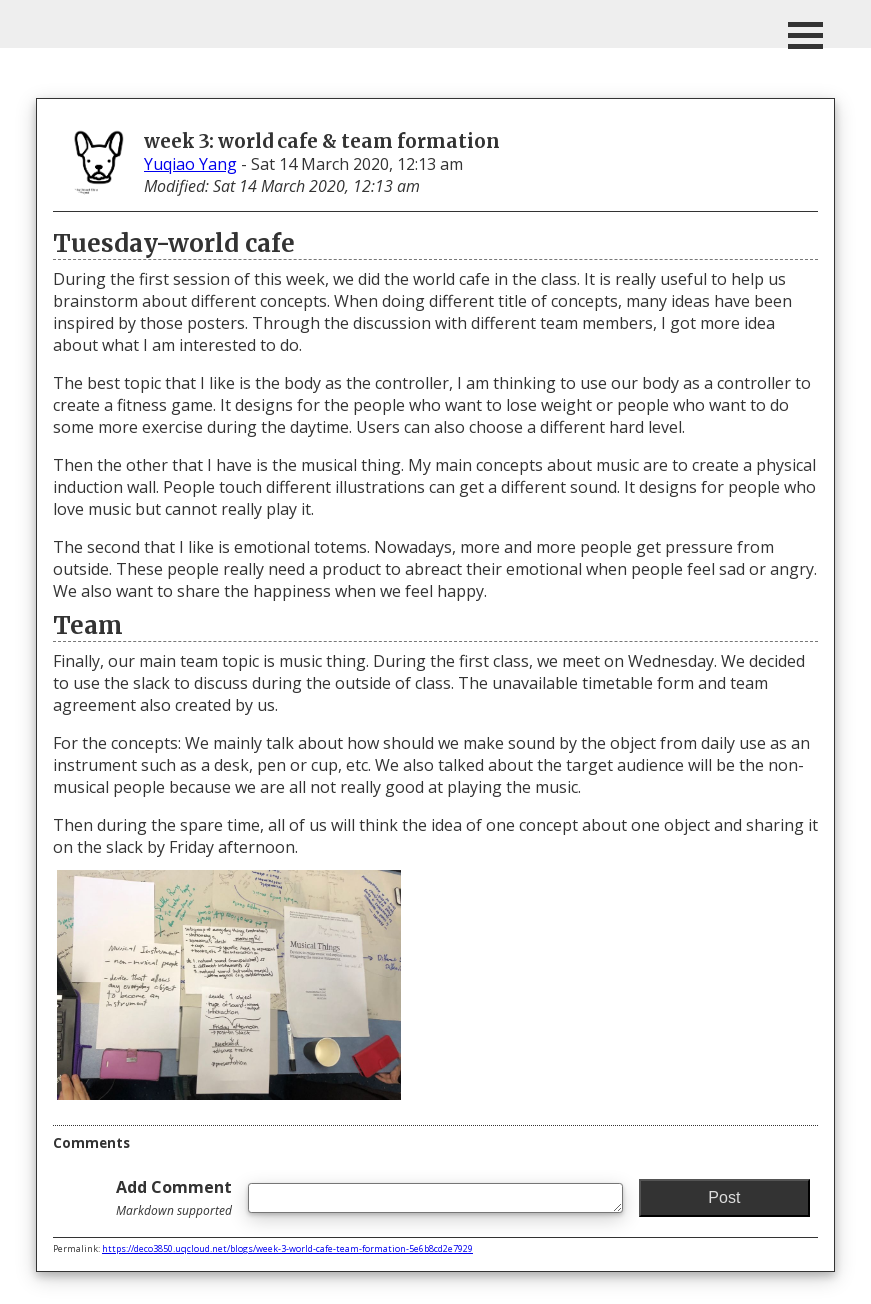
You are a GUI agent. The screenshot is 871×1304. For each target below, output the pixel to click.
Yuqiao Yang (190, 164)
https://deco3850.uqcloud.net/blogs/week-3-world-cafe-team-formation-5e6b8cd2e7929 (287, 1248)
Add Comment (174, 1197)
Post (724, 1197)
